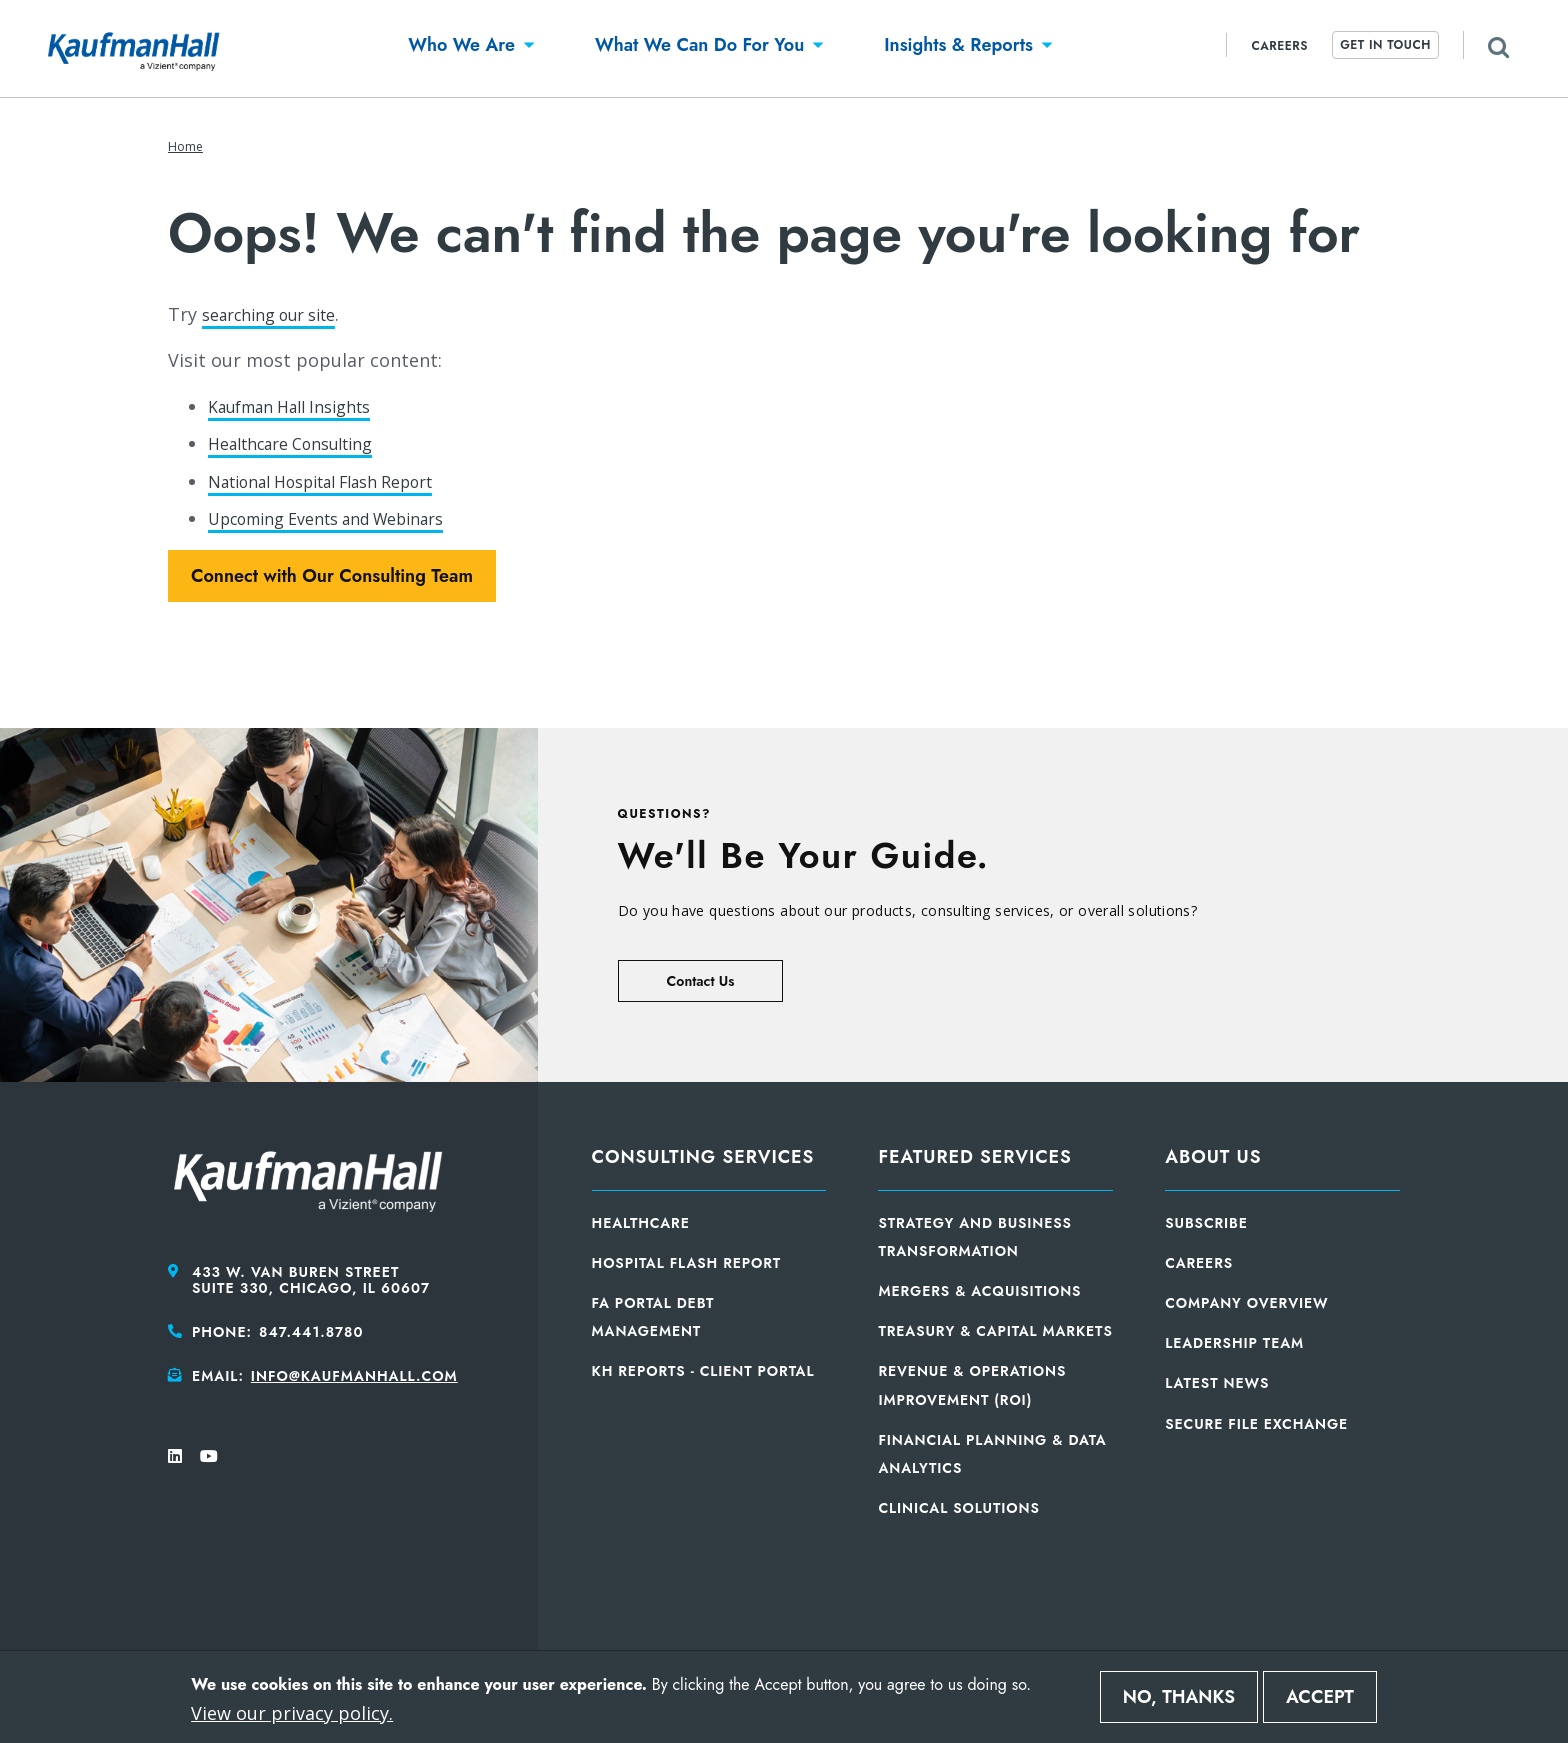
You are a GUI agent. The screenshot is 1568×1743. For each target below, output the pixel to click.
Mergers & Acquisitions (979, 1291)
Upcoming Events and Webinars (346, 518)
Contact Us (701, 981)
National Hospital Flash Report (341, 481)
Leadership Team (1234, 1343)
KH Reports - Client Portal (703, 1371)
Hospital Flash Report (687, 1263)
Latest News (1217, 1383)
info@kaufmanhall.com (354, 1376)
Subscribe (1206, 1223)
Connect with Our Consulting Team (332, 576)
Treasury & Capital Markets (995, 1331)
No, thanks (1179, 1697)
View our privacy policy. (292, 1713)
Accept (1320, 1697)
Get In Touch (1385, 45)
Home (185, 146)
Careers (1279, 46)
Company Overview (1246, 1303)
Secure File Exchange (1256, 1424)
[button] (461, 48)
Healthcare (641, 1223)
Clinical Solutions (958, 1508)
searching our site (280, 314)
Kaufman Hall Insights (302, 406)
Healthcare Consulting (304, 443)
